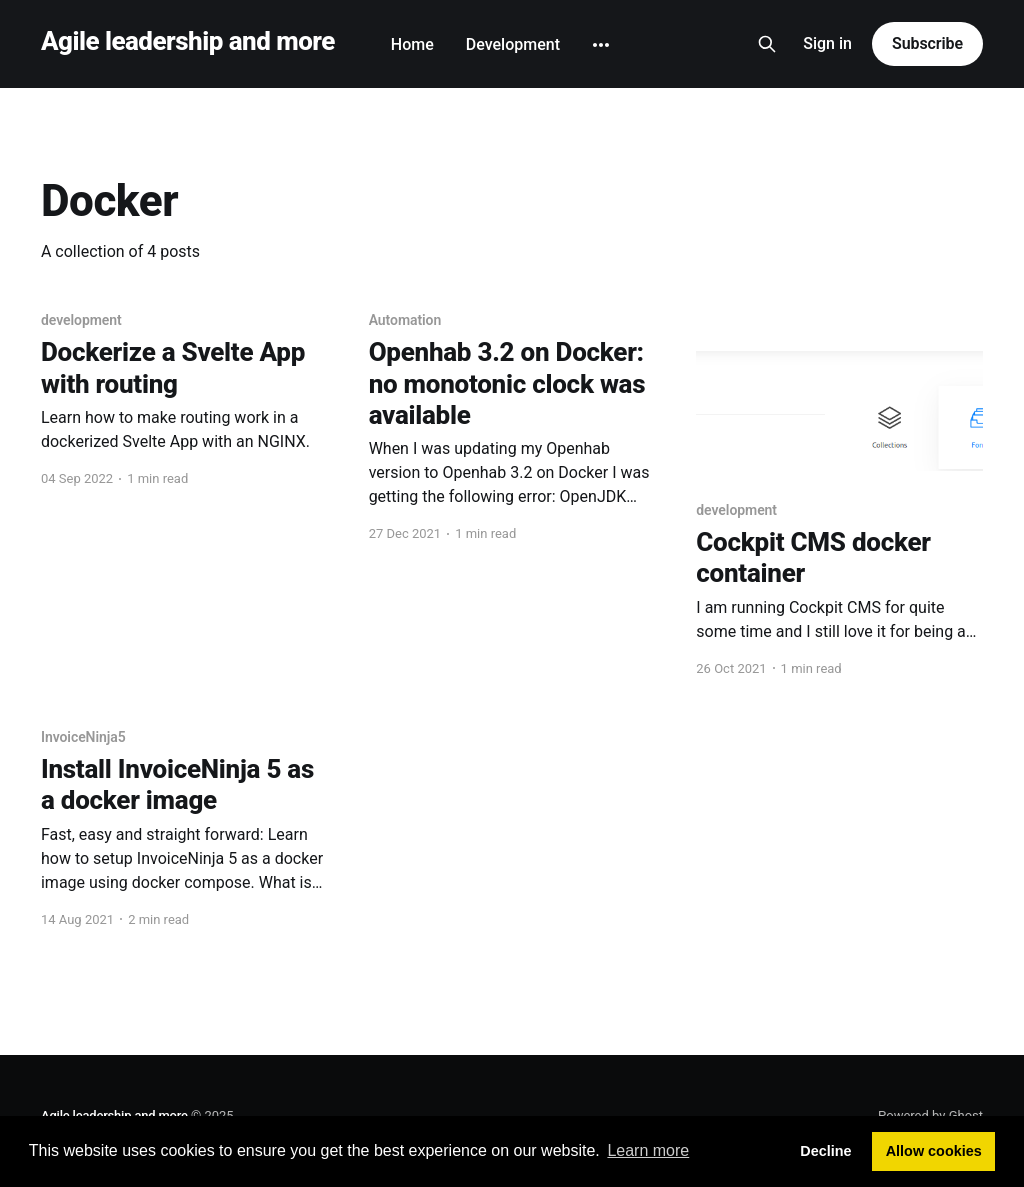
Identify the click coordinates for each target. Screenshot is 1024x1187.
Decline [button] (825, 1151)
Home (412, 44)
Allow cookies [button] (934, 1151)
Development (513, 44)
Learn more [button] (648, 1150)
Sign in (827, 43)
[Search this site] (767, 44)
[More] (601, 45)
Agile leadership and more (188, 41)
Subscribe (927, 43)
